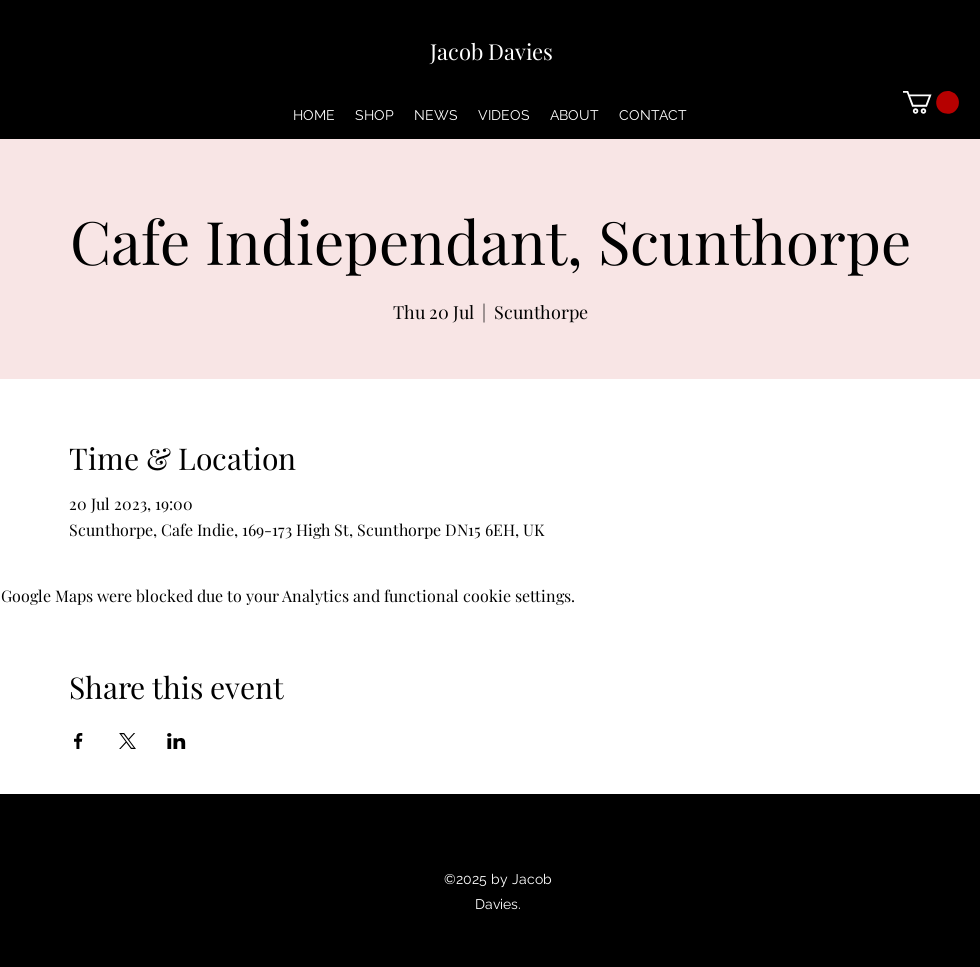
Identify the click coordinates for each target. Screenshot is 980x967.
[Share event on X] (127, 741)
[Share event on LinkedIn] (176, 741)
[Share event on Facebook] (78, 741)
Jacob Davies (491, 51)
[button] (931, 102)
